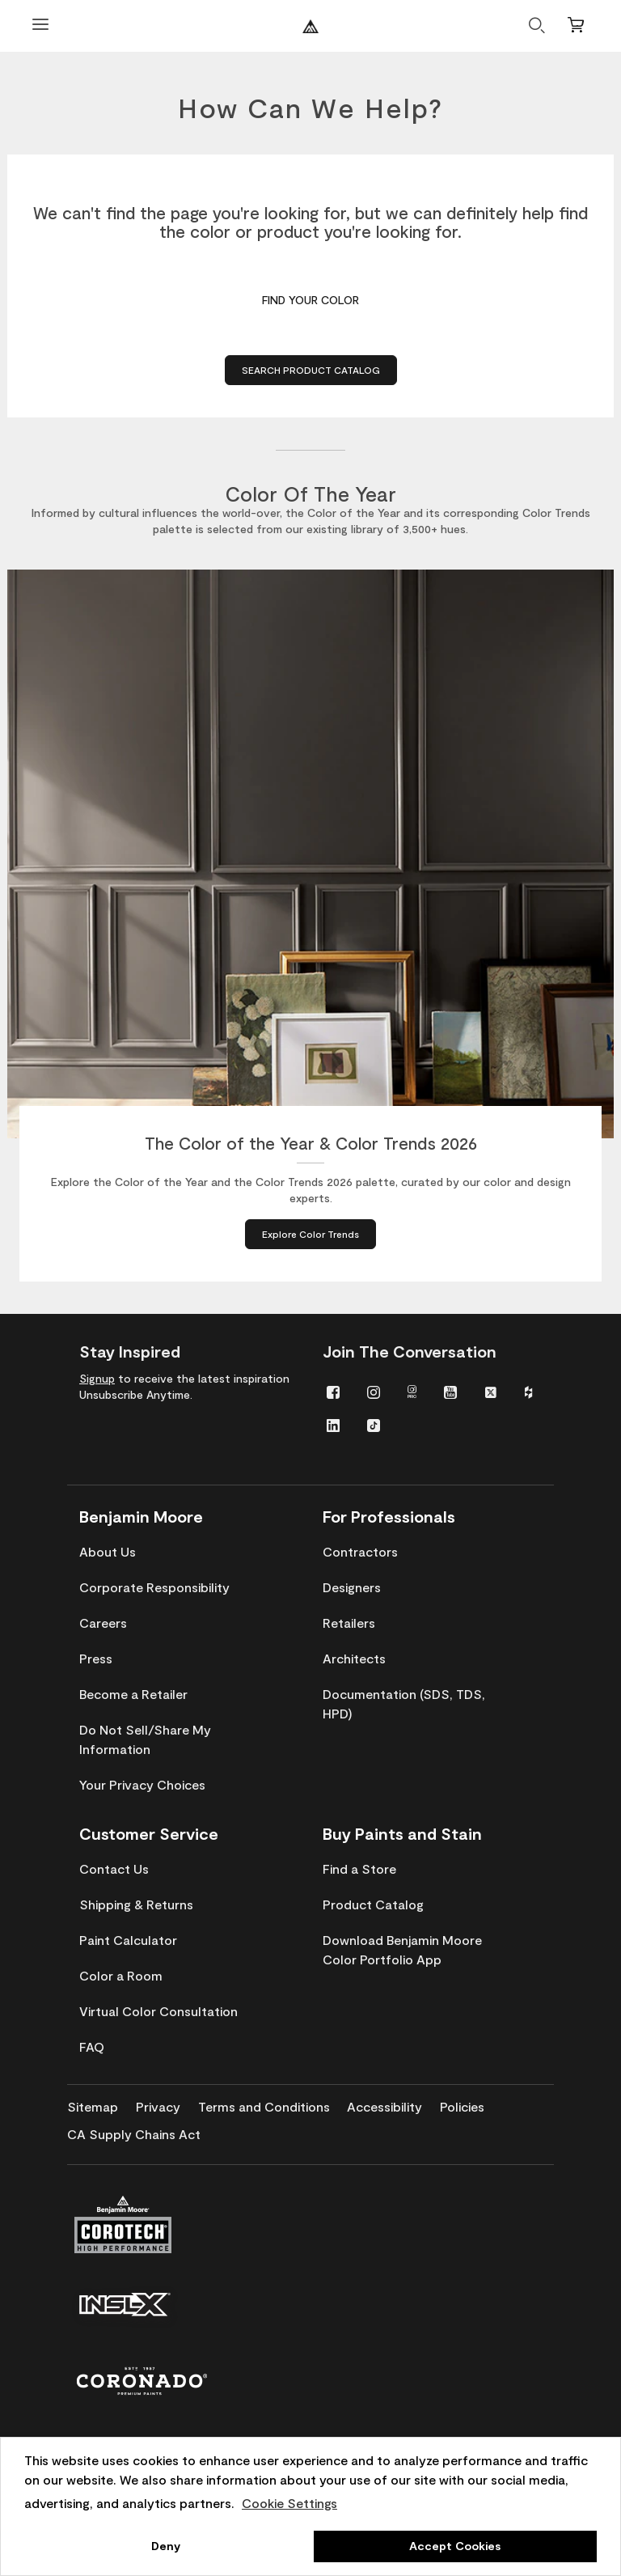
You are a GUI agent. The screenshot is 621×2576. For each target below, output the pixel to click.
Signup (97, 1378)
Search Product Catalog (311, 369)
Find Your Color (310, 300)
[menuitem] (333, 1391)
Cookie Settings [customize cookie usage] (289, 2502)
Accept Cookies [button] (455, 2546)
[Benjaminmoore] (310, 26)
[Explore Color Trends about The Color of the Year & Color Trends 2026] (310, 1234)
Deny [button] (165, 2546)
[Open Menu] (40, 26)
